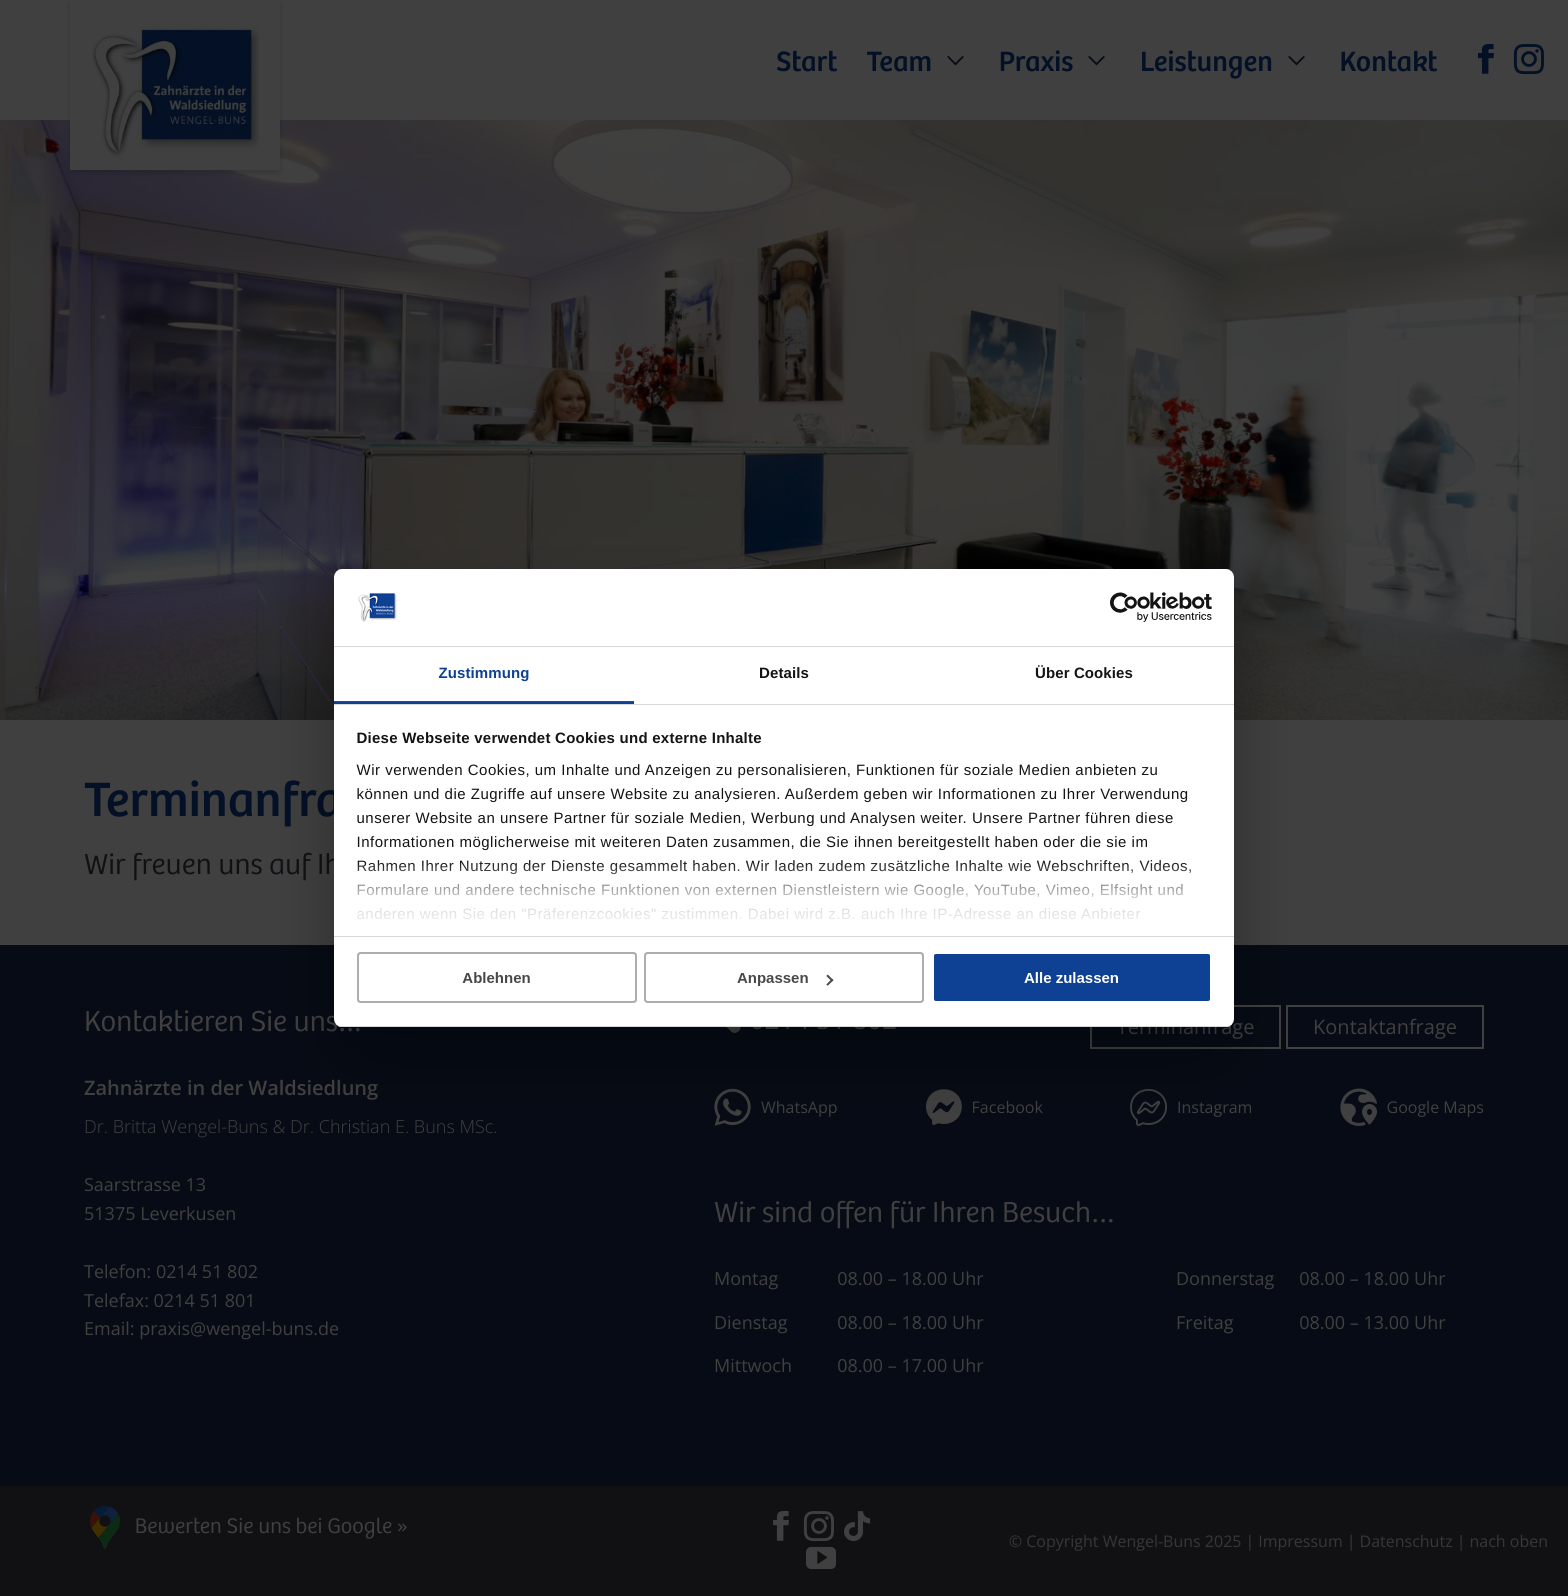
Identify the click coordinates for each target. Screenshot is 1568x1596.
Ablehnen (496, 977)
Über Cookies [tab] (1084, 673)
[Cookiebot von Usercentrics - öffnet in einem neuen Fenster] (1124, 608)
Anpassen (785, 977)
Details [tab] (784, 673)
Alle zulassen (1071, 977)
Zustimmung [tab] (484, 673)
